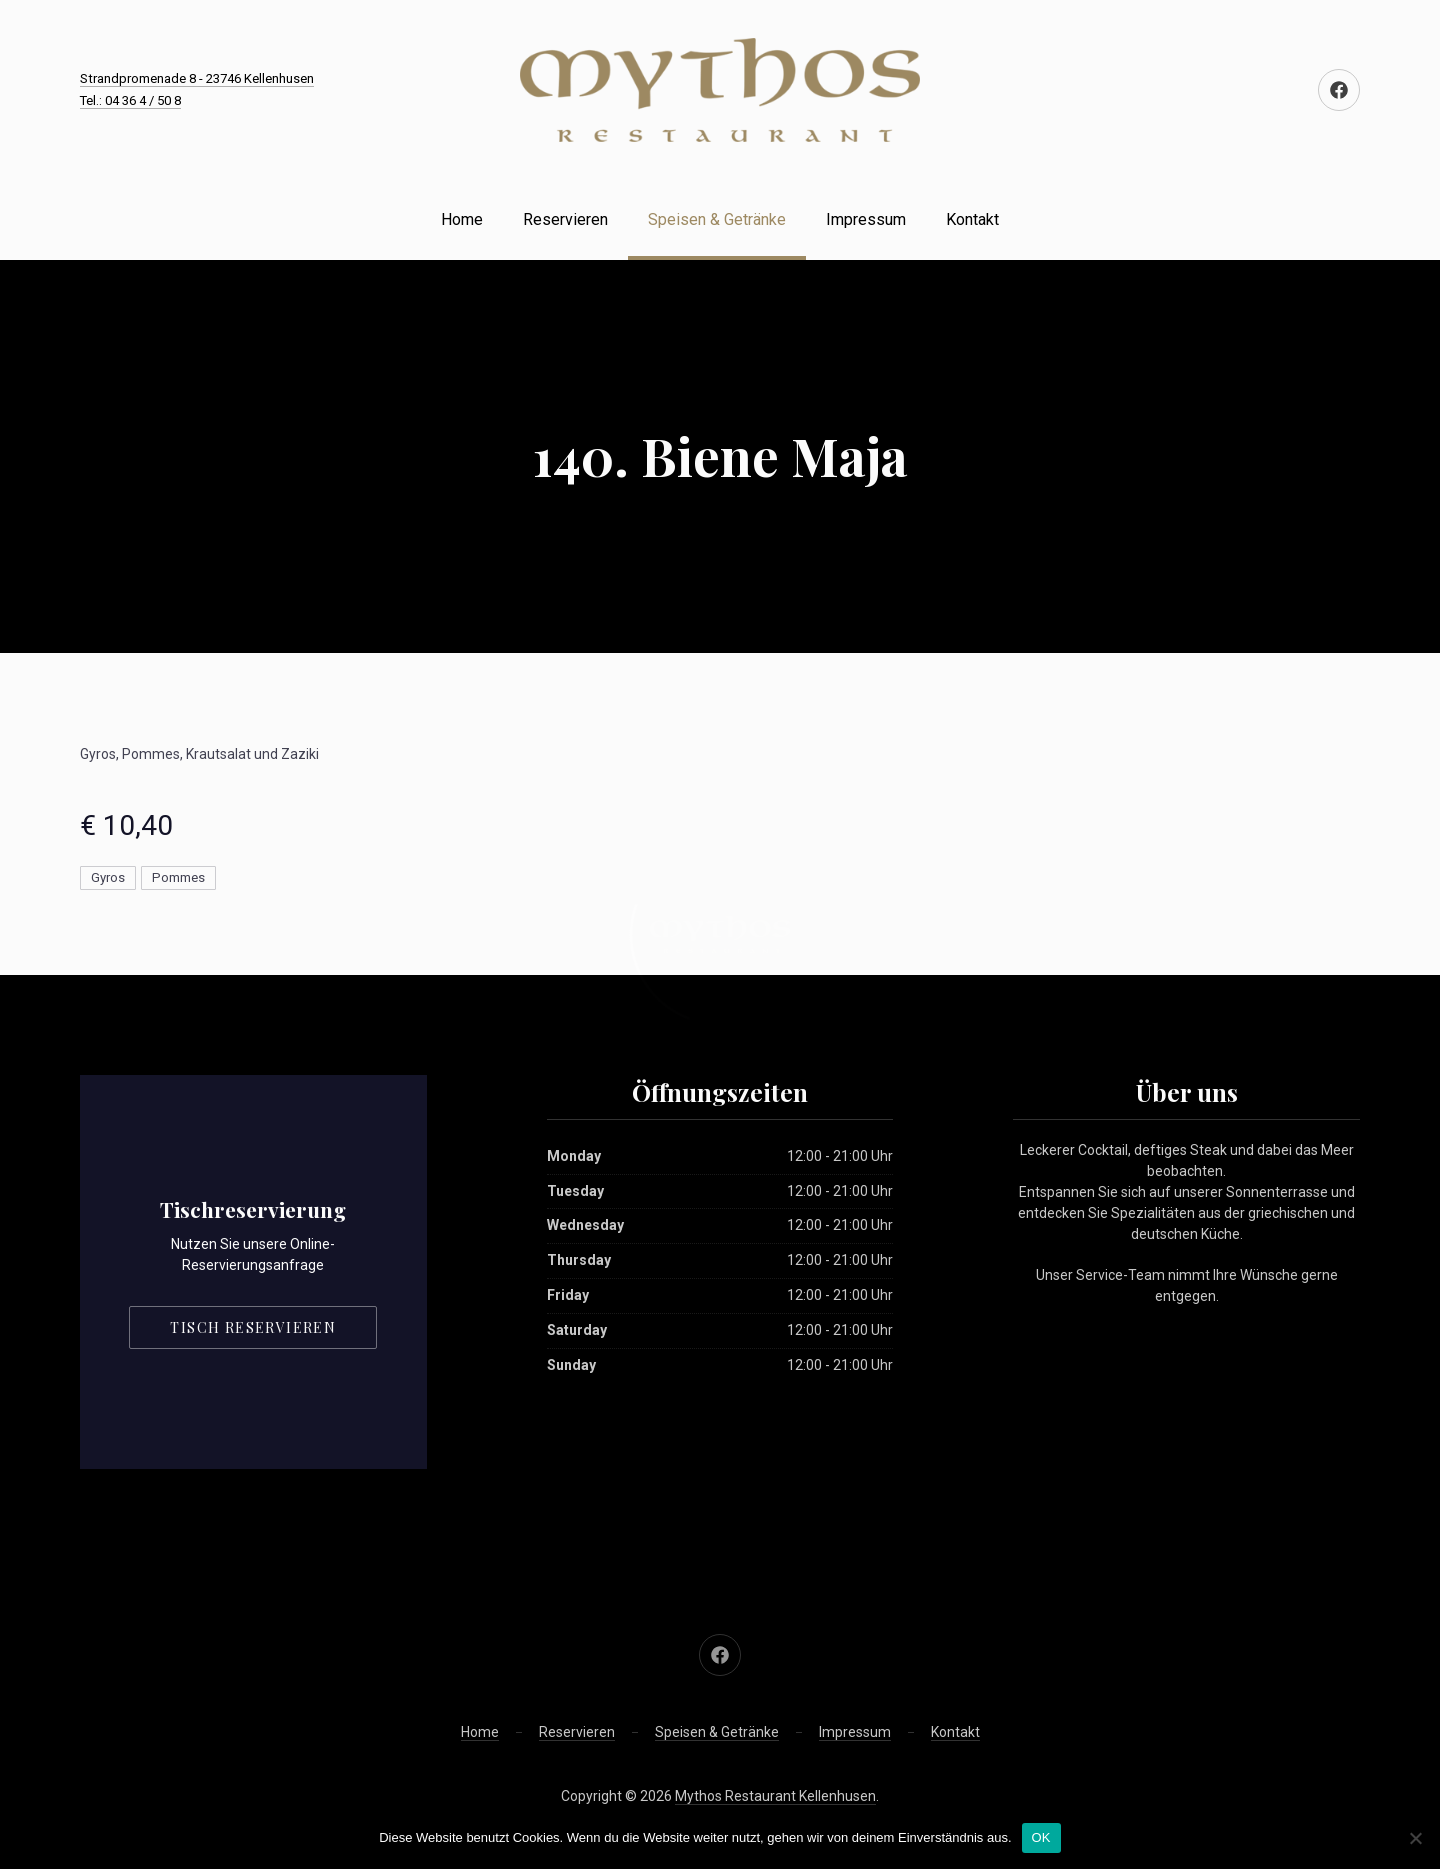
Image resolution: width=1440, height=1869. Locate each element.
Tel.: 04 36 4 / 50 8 (130, 100)
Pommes (178, 877)
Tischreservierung (253, 1209)
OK (1041, 1837)
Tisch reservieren (253, 1327)
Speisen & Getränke (717, 219)
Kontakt (972, 219)
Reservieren (565, 219)
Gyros (108, 877)
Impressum (866, 219)
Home (462, 219)
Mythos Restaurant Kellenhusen (775, 1796)
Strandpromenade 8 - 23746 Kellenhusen (197, 78)
